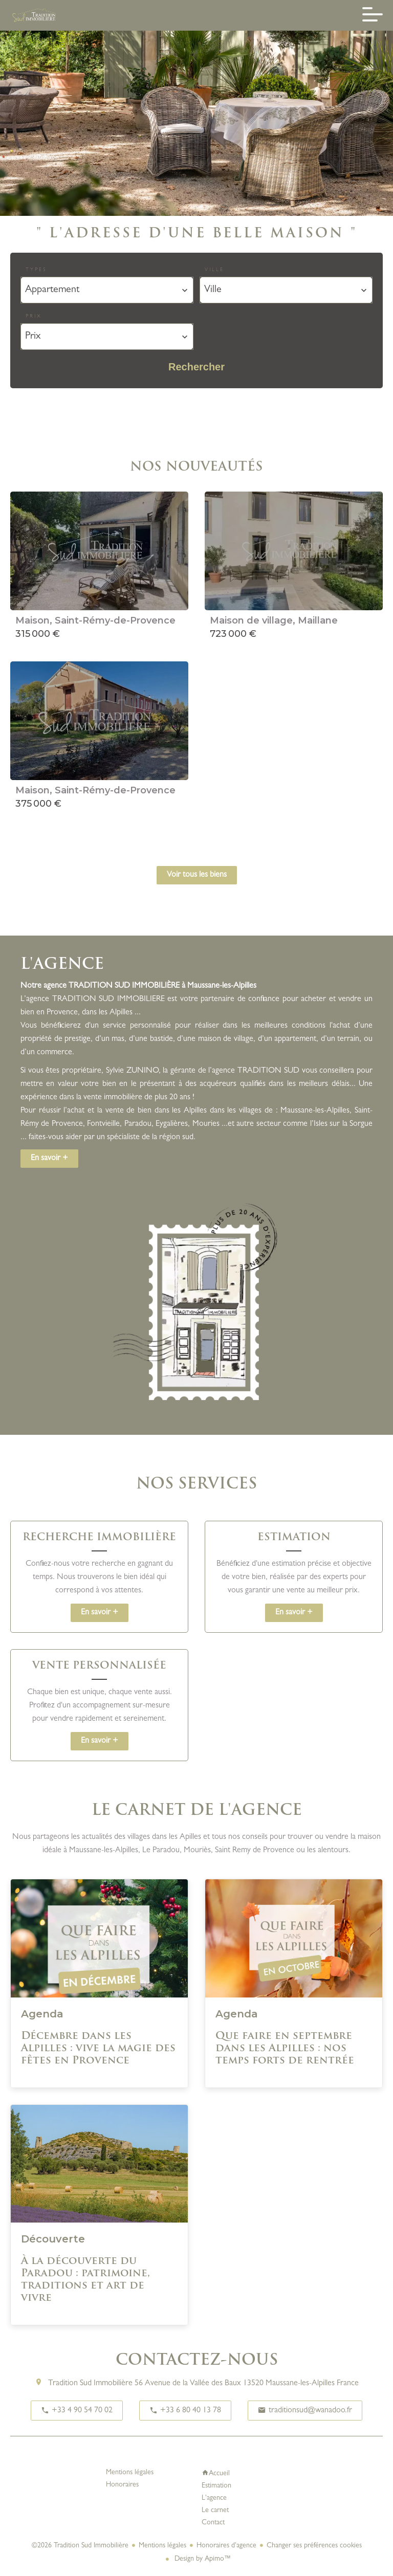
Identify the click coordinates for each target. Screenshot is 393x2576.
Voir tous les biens (197, 875)
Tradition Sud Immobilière (90, 2384)
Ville (214, 270)
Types (36, 270)
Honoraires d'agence (226, 2545)
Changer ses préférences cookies (314, 2545)
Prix (34, 316)
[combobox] (107, 290)
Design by (201, 2559)
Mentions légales (162, 2545)
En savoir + (49, 1158)
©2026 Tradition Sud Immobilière (80, 2545)
